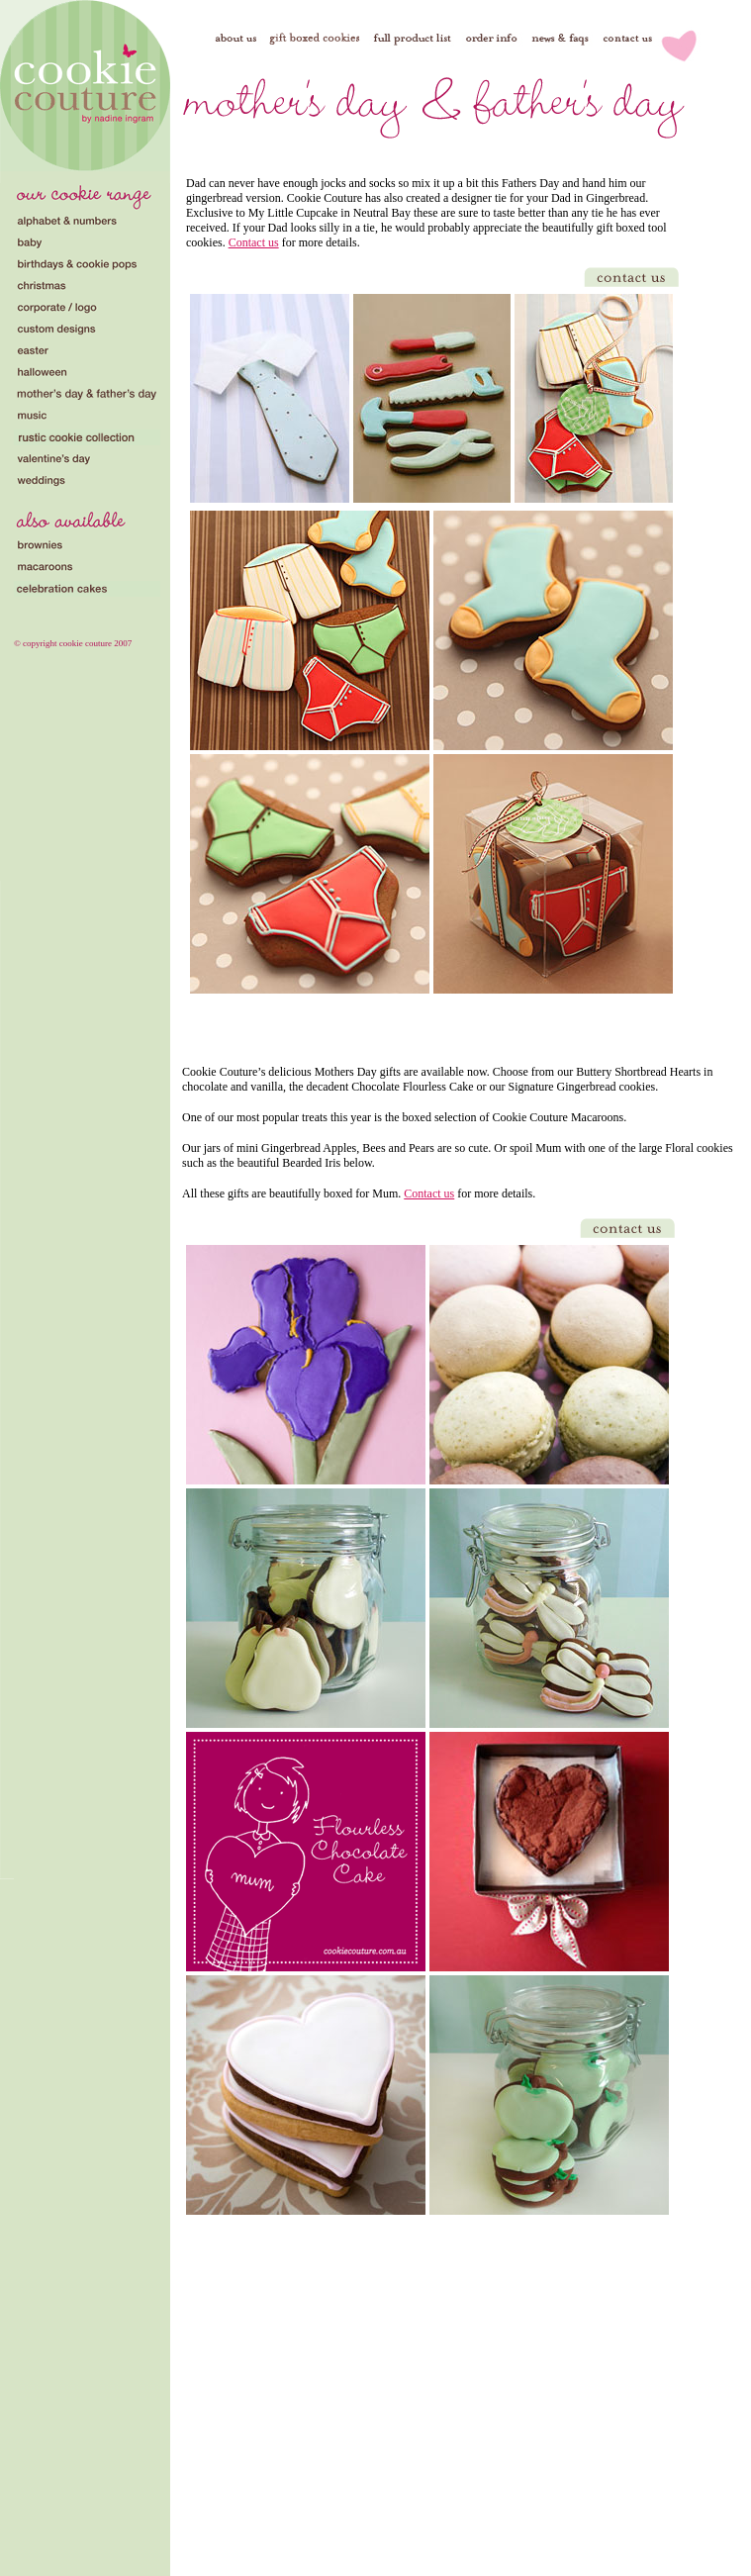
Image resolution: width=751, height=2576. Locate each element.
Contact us (254, 242)
